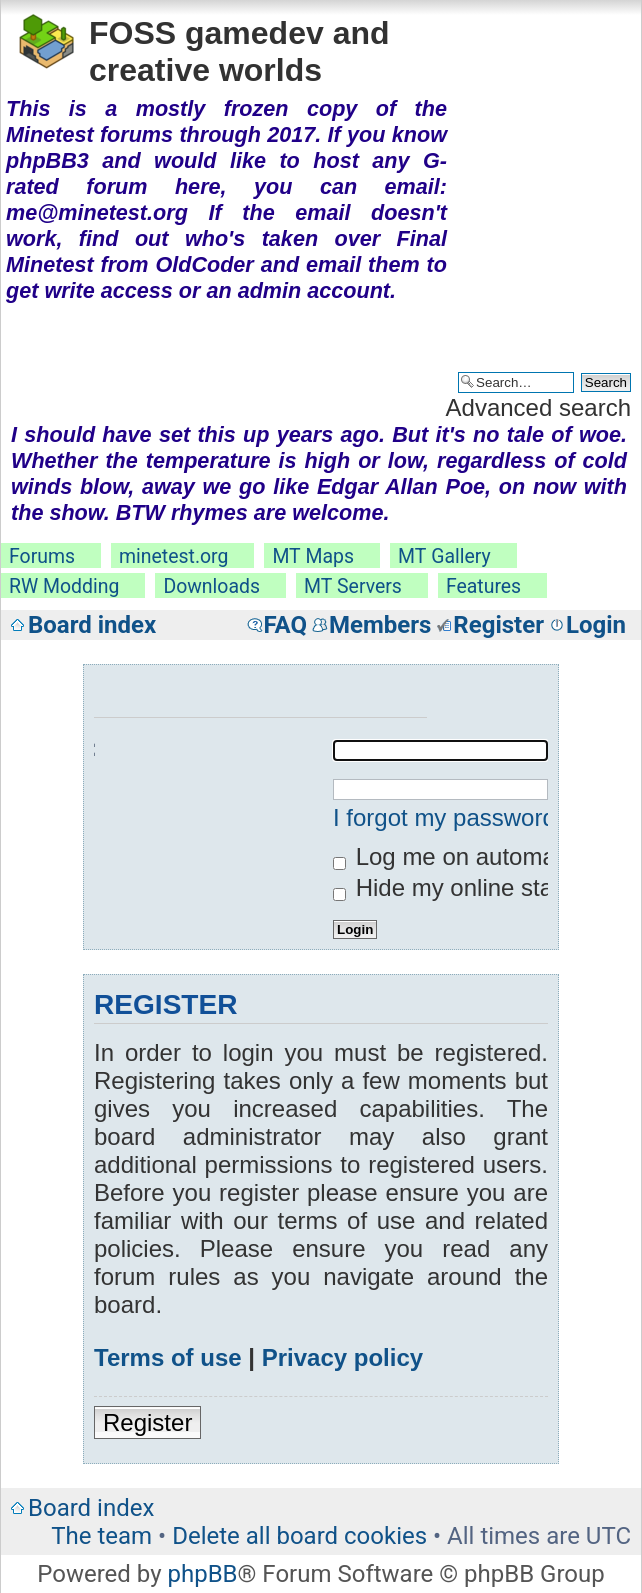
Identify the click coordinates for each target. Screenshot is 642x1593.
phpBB (202, 1574)
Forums (42, 556)
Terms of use (168, 1357)
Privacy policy (342, 1357)
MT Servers (353, 586)
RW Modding (64, 586)
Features (483, 586)
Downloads (211, 586)
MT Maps (313, 556)
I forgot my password (444, 817)
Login (596, 625)
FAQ (285, 625)
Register (498, 625)
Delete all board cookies (299, 1536)
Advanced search (538, 407)
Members (380, 625)
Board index (92, 625)
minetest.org (173, 556)
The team (101, 1536)
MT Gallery (444, 556)
